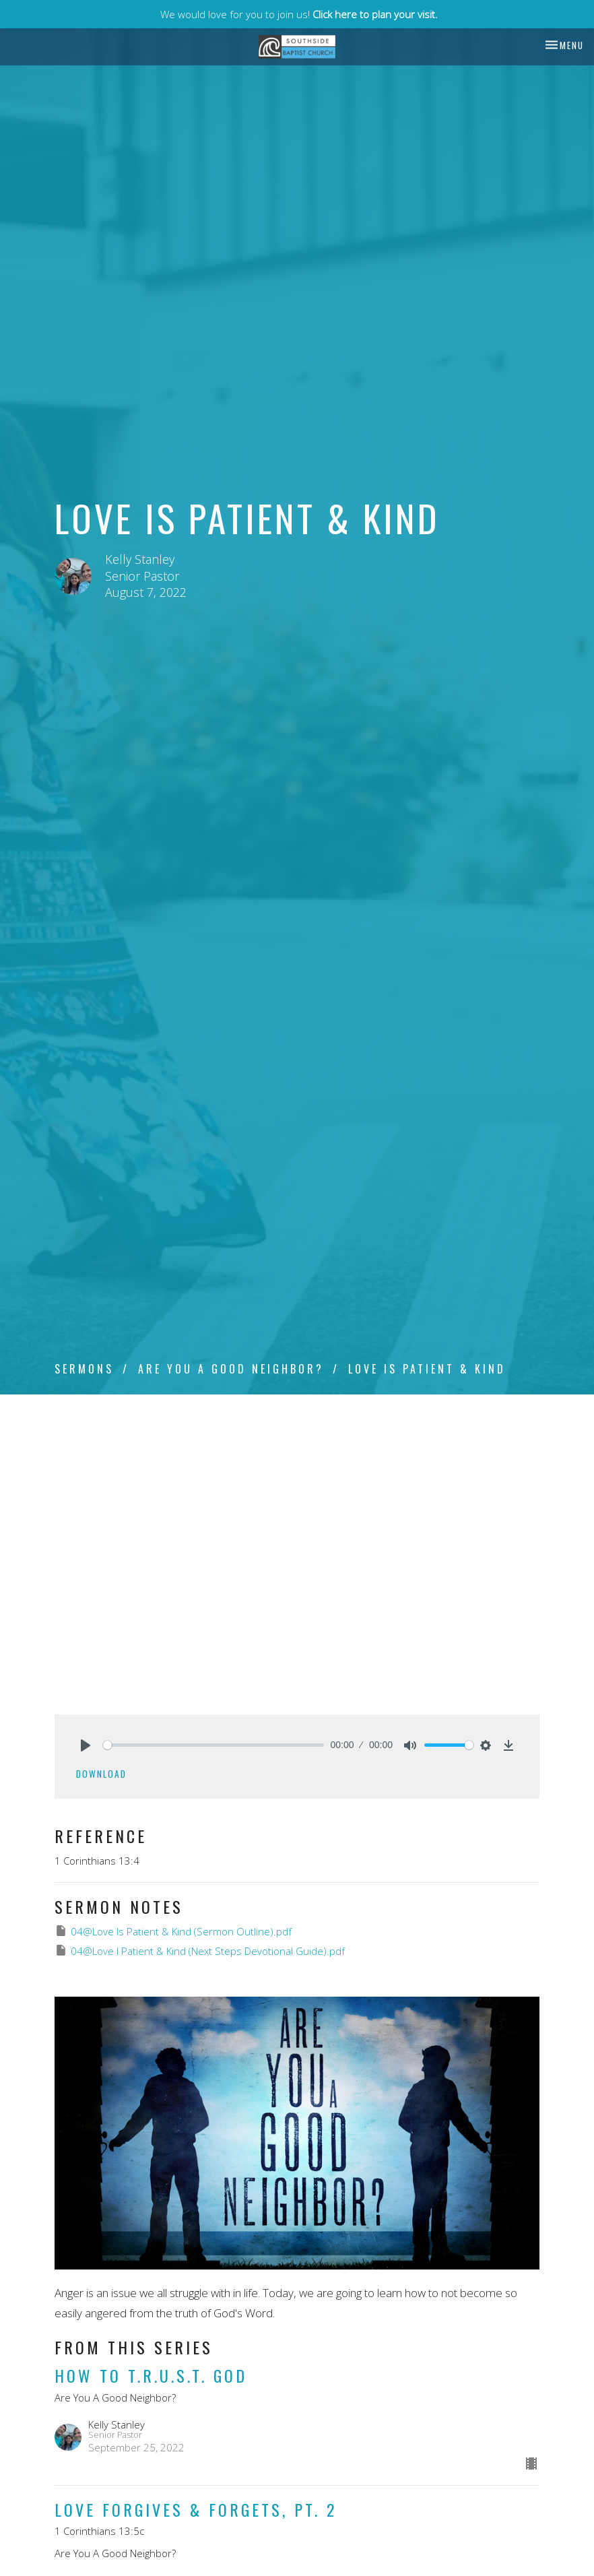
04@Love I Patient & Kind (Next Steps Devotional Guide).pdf (200, 1950)
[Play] (85, 1745)
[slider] (213, 1745)
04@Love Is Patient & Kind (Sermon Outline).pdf (173, 1931)
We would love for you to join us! (299, 14)
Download (101, 1773)
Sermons (84, 1369)
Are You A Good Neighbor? (231, 1369)
